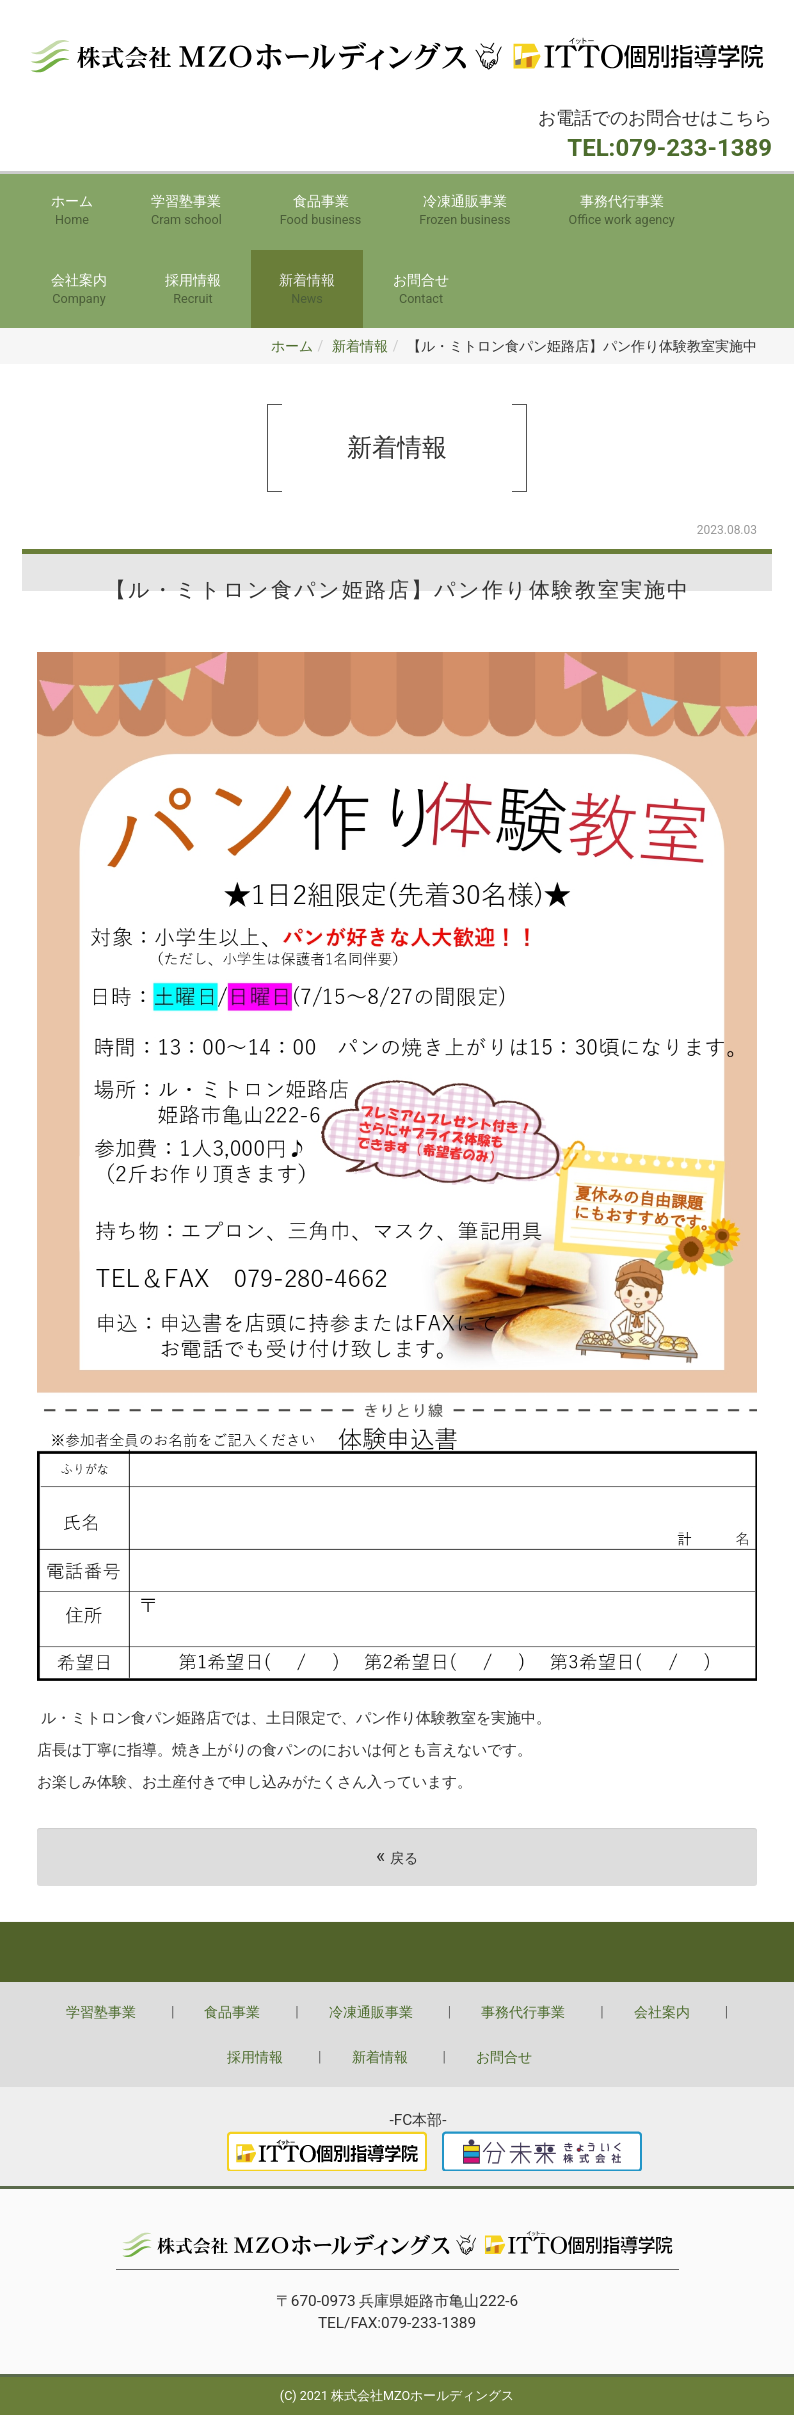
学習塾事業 (186, 211)
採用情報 (193, 290)
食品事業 (321, 211)
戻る (397, 1856)
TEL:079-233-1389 (669, 148)
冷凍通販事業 (464, 211)
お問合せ (421, 290)
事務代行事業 (622, 211)
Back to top (397, 1952)
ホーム (72, 211)
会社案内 (79, 290)
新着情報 (307, 290)
